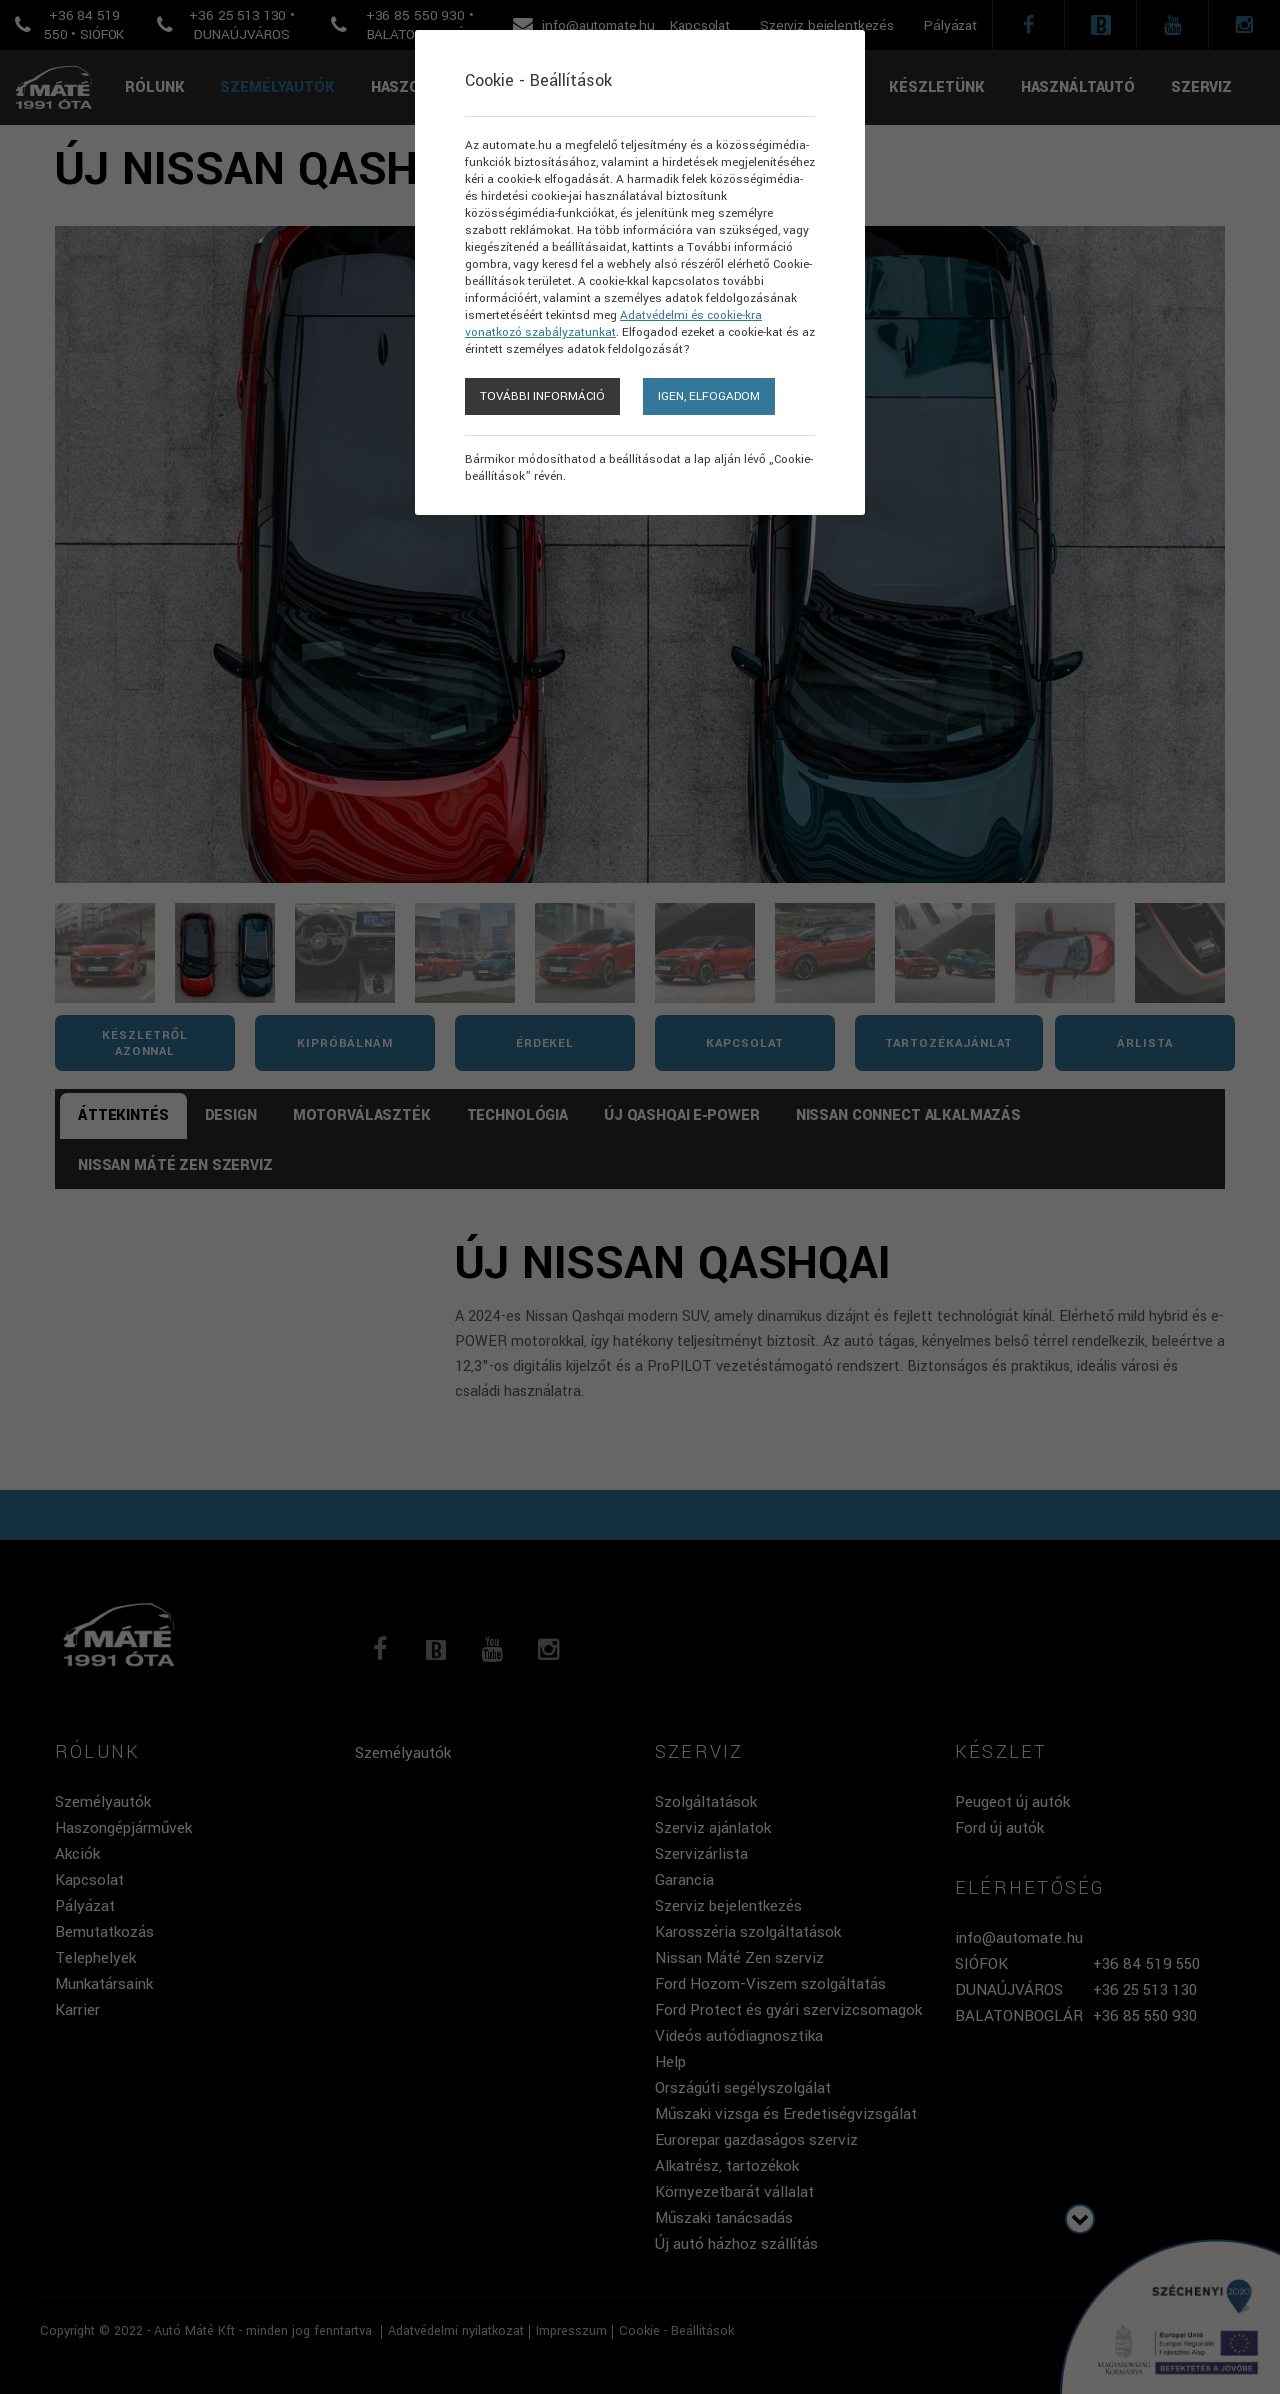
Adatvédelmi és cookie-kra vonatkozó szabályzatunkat (613, 324)
